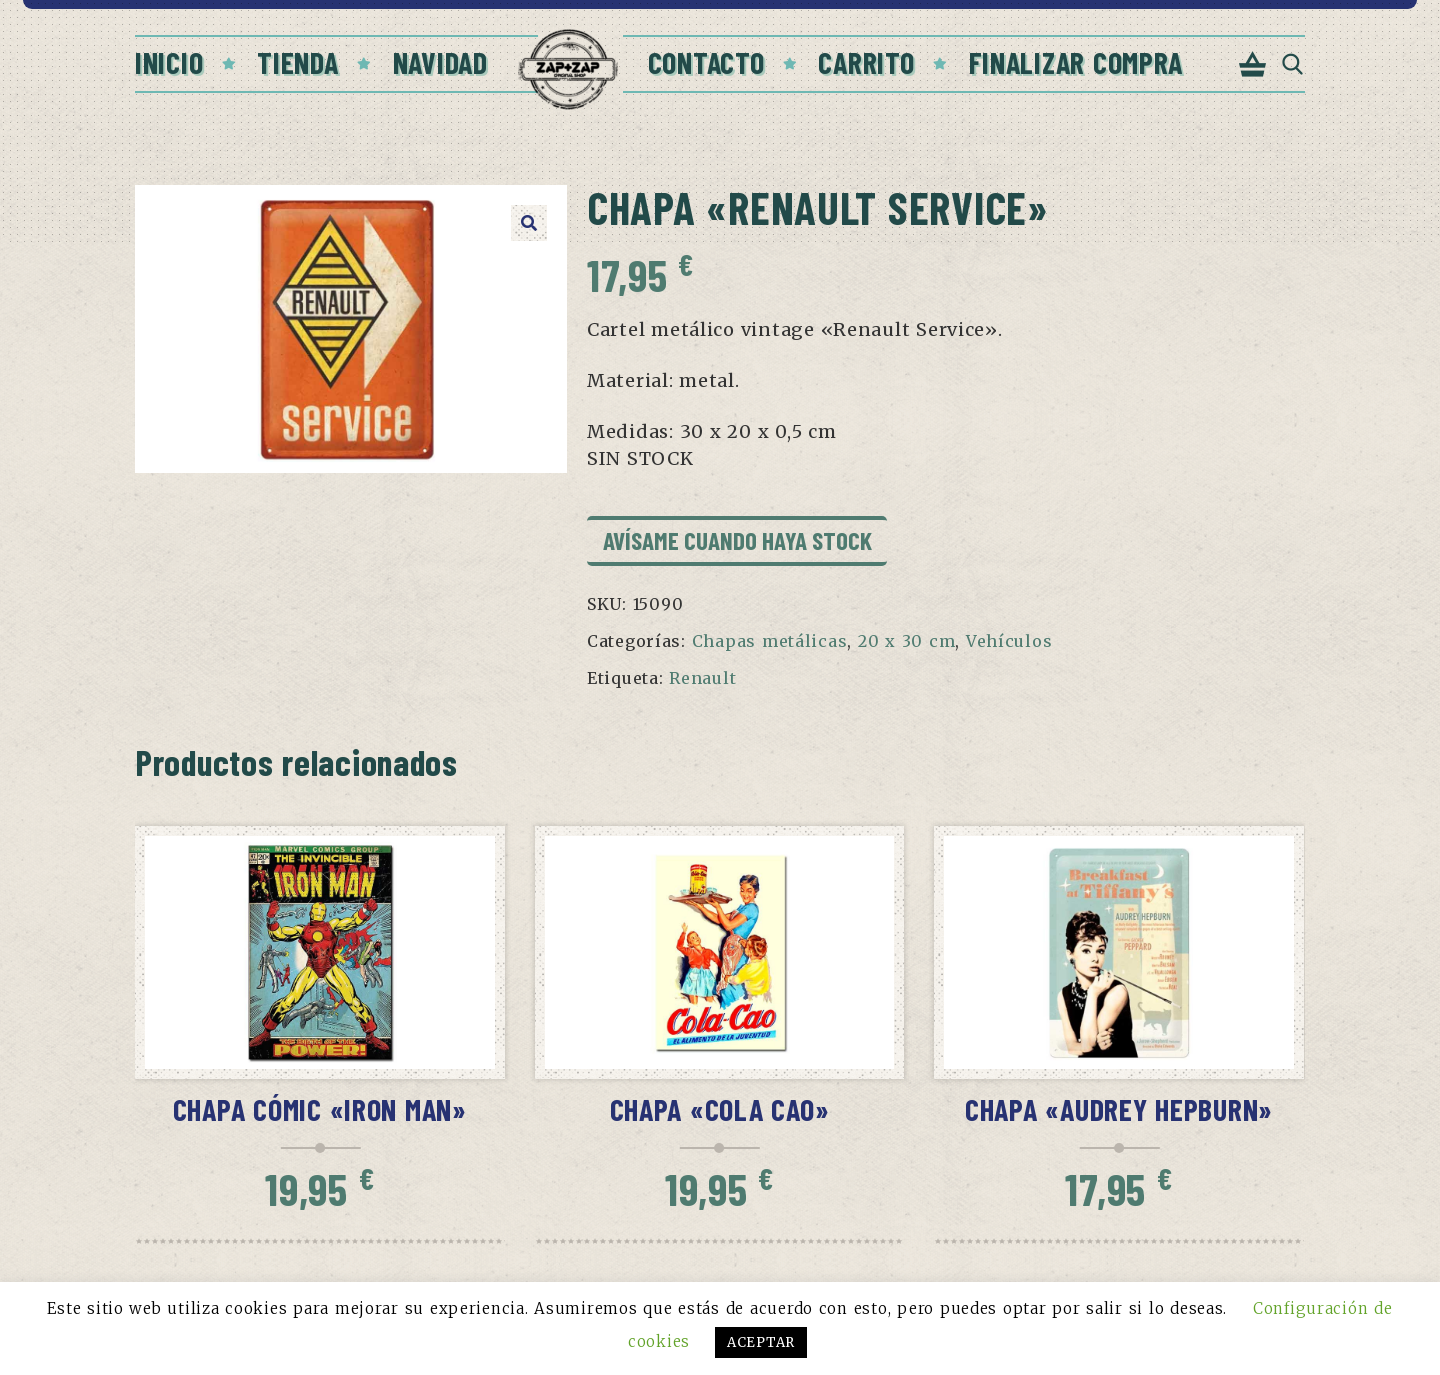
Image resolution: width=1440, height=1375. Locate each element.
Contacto (706, 62)
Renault (702, 678)
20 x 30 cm (906, 641)
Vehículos (1009, 641)
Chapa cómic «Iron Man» (320, 1109)
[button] (529, 223)
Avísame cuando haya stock (737, 540)
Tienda (297, 62)
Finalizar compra (1076, 62)
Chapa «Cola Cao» (720, 1109)
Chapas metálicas (770, 641)
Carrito (866, 62)
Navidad (440, 62)
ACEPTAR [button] (761, 1342)
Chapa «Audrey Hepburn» (1119, 1109)
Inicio (169, 62)
